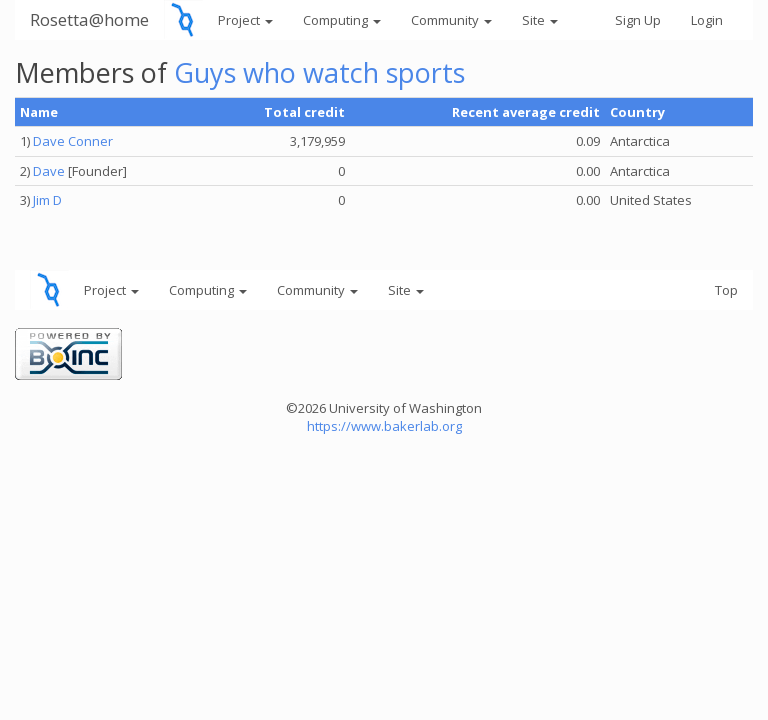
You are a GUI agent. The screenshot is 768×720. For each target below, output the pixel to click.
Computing (342, 20)
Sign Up (638, 20)
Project (245, 20)
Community (451, 20)
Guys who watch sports (319, 72)
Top (726, 290)
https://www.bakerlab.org (384, 426)
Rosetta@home (89, 19)
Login (707, 20)
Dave (49, 171)
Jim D (47, 200)
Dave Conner (73, 141)
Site (540, 20)
